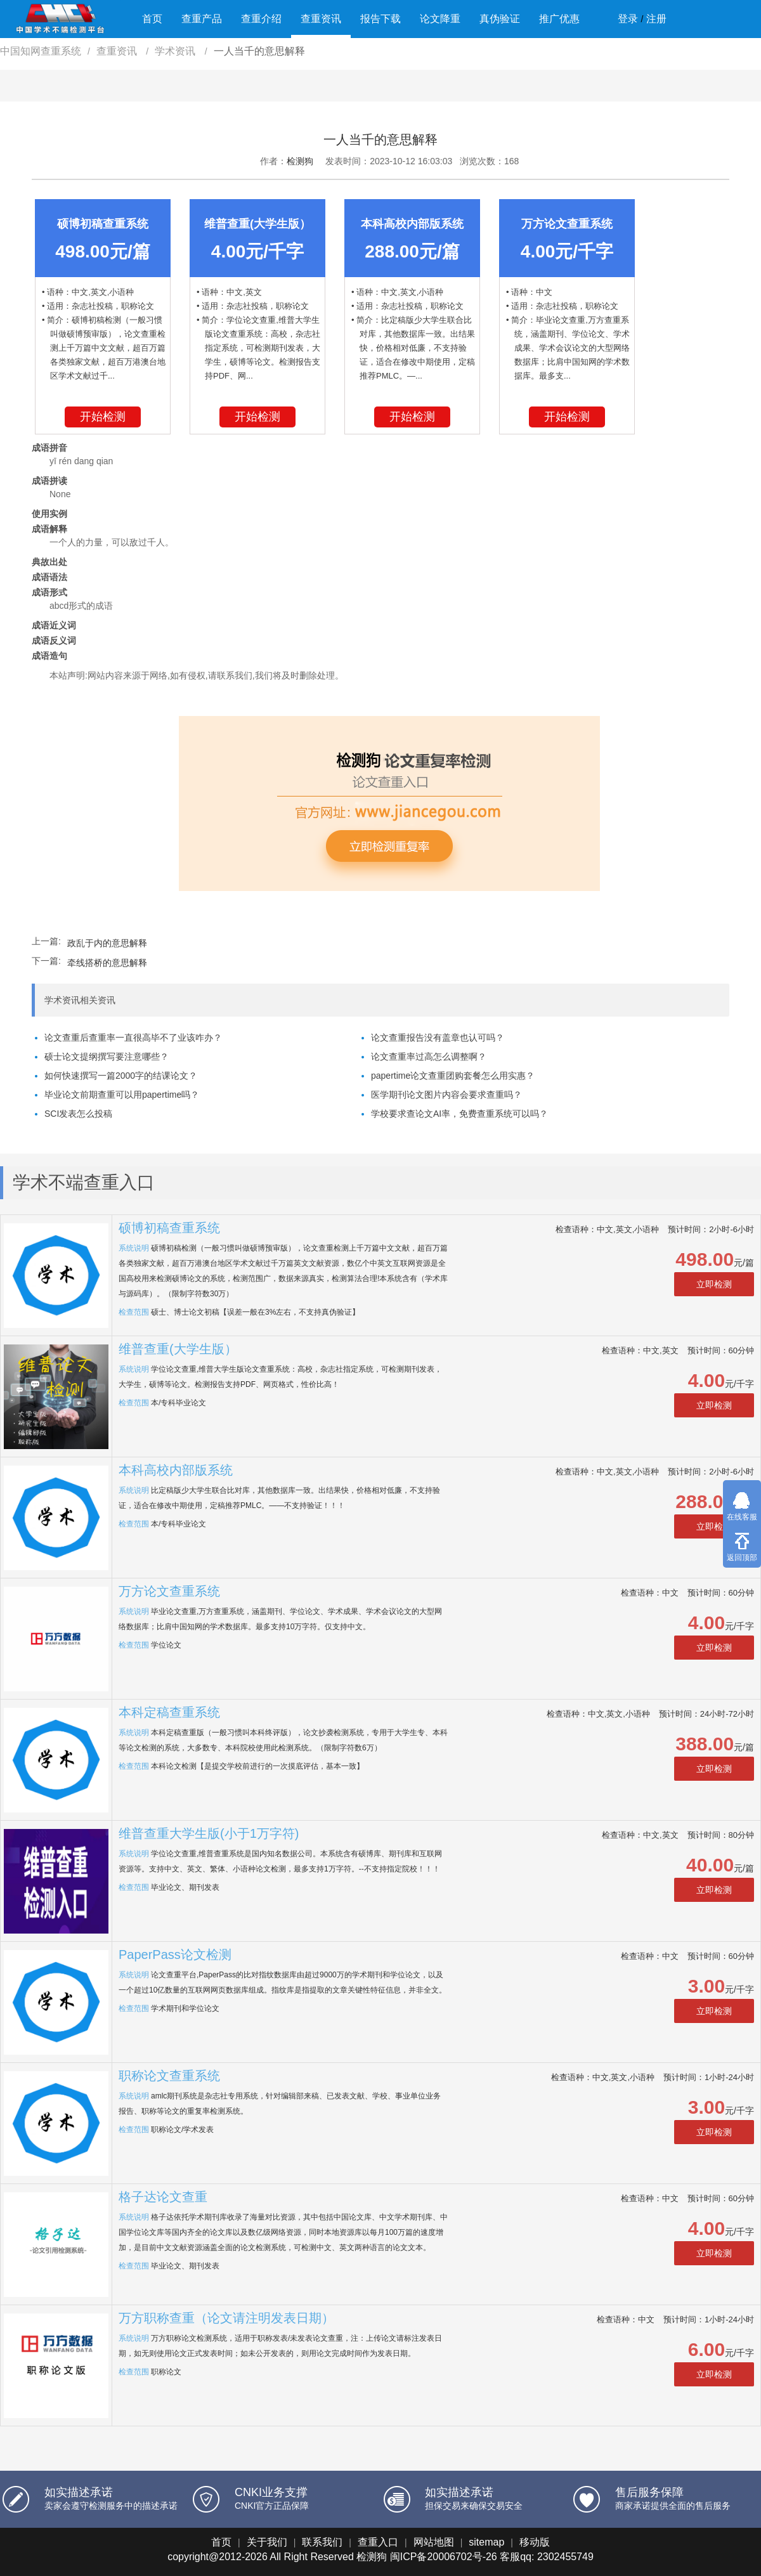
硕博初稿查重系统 (169, 1228)
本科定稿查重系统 (169, 1712)
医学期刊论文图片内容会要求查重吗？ (446, 1095)
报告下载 (380, 18)
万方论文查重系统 (169, 1591)
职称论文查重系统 (169, 2076)
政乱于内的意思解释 (107, 943)
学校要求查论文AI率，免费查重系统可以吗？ (459, 1114)
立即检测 (714, 1284)
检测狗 (300, 161)
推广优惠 (559, 18)
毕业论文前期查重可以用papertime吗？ (121, 1095)
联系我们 (322, 2542)
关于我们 (267, 2542)
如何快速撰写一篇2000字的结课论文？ (120, 1075)
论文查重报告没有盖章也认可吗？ (437, 1037)
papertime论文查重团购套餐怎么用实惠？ (453, 1075)
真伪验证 (499, 18)
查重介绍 (261, 18)
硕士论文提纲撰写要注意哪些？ (106, 1056)
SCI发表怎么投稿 (78, 1114)
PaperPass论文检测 (175, 1954)
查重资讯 (321, 18)
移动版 (534, 2542)
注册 (656, 18)
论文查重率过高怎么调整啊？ (428, 1056)
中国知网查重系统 (40, 51)
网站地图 (433, 2542)
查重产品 (201, 18)
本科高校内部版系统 (176, 1470)
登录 (628, 18)
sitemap (486, 2542)
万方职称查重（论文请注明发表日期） (226, 2318)
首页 (152, 18)
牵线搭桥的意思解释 (107, 963)
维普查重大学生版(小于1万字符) (209, 1833)
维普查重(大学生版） (178, 1349)
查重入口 (378, 2542)
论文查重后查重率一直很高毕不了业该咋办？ (133, 1037)
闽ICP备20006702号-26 (443, 2556)
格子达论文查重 (163, 2197)
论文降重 (440, 18)
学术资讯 (176, 51)
